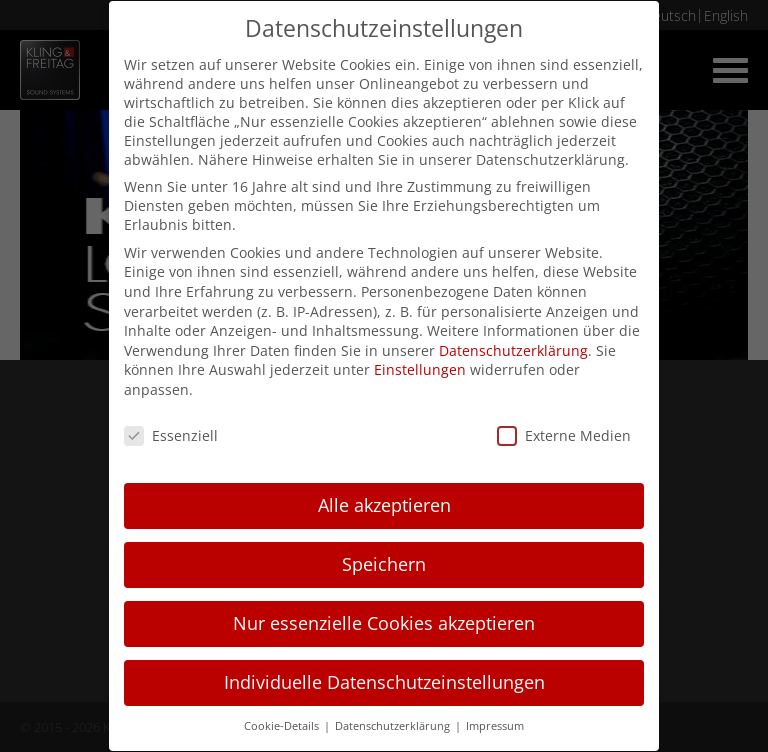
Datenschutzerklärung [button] (394, 726)
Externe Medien (564, 435)
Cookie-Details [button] (283, 726)
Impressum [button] (495, 726)
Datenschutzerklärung (513, 350)
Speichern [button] (384, 564)
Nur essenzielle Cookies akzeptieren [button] (384, 623)
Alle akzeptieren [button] (384, 505)
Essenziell (171, 435)
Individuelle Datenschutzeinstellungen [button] (384, 682)
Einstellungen (420, 369)
